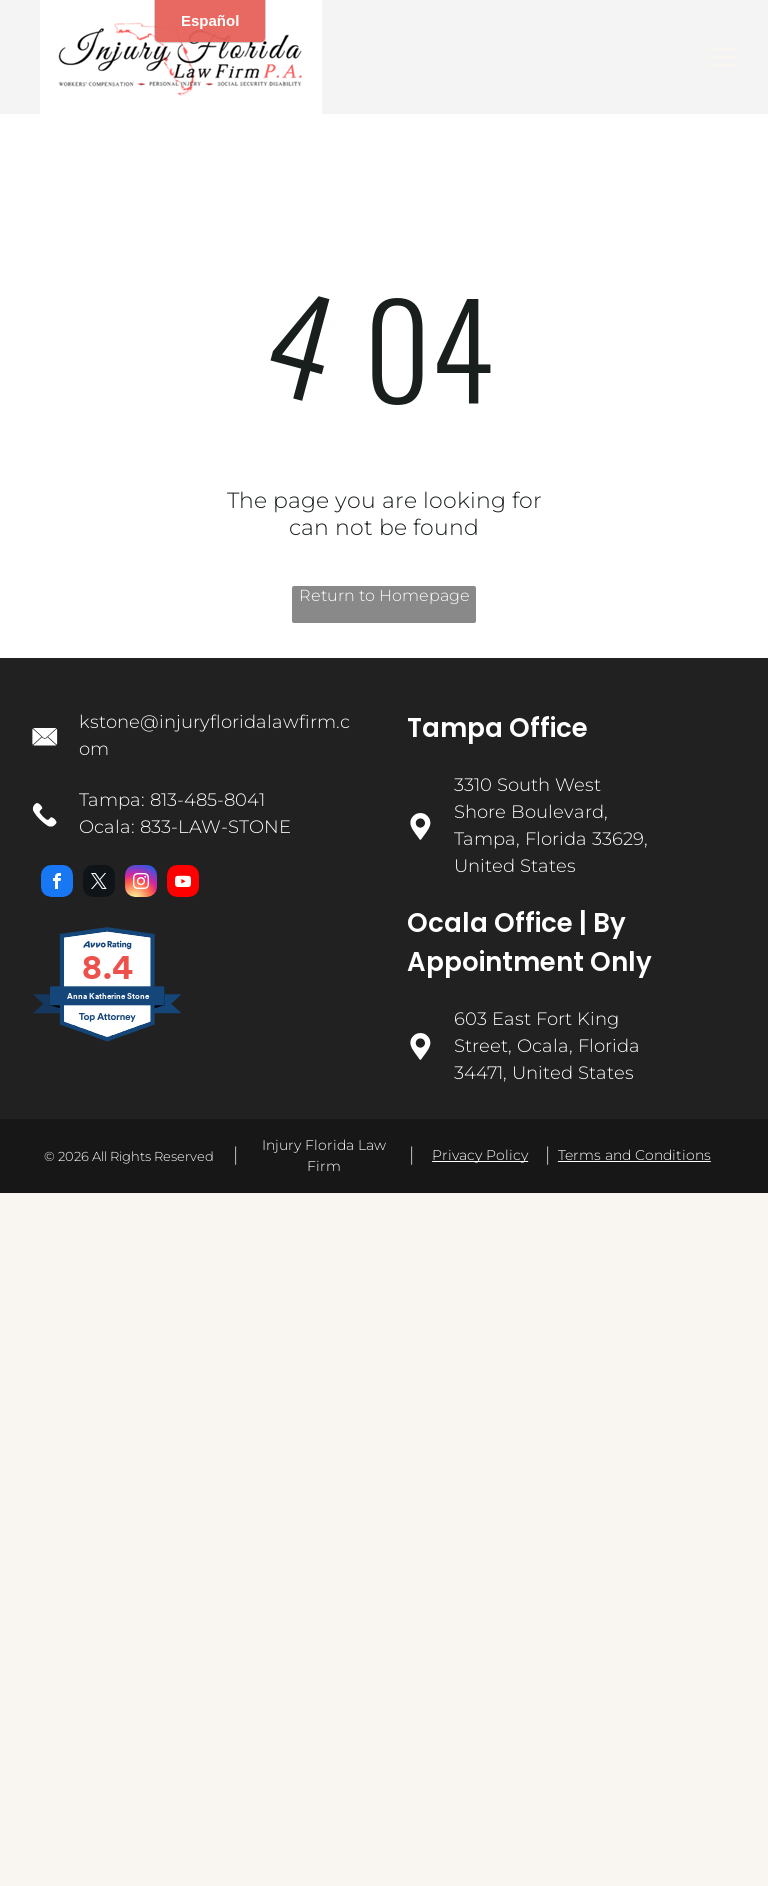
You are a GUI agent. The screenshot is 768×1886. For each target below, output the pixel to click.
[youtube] (183, 883)
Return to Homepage (384, 595)
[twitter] (99, 883)
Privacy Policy (480, 1155)
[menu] (724, 57)
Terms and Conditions (634, 1155)
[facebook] (57, 883)
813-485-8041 (207, 800)
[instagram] (141, 883)
